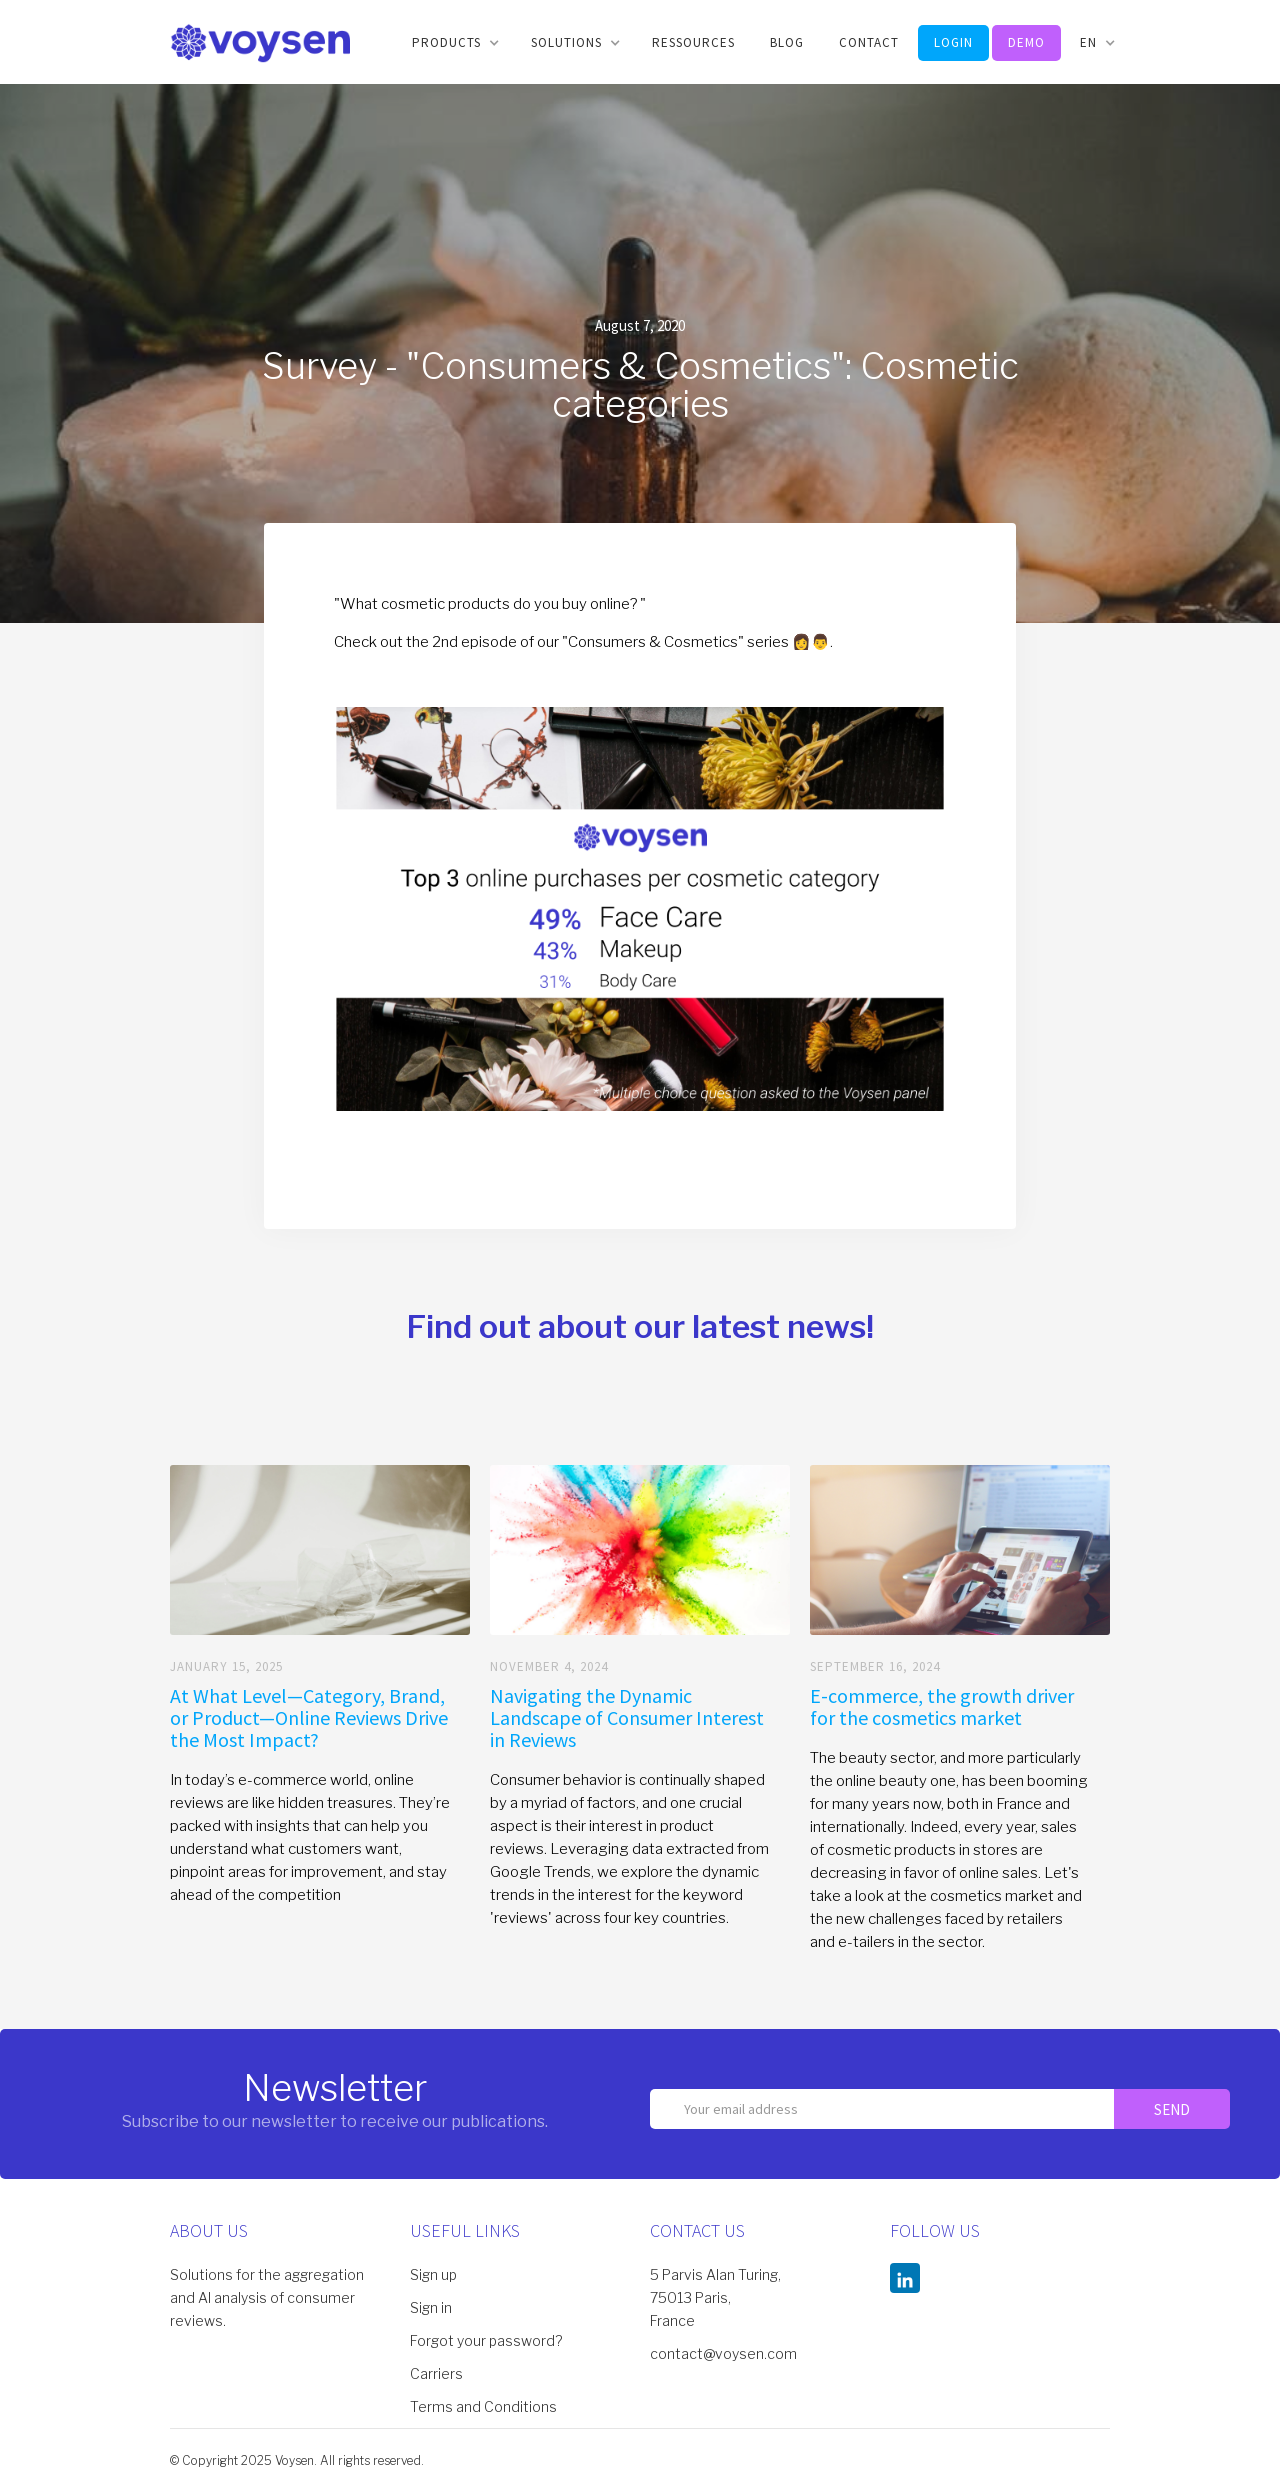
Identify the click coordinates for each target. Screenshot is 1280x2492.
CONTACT (869, 42)
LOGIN (953, 42)
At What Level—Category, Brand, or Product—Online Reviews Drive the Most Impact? (309, 1718)
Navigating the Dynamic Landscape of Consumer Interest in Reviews (627, 1718)
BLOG (787, 42)
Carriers (436, 2373)
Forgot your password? (486, 2340)
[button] (454, 43)
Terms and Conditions (483, 2406)
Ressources (693, 42)
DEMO (1026, 42)
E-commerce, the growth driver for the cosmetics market (942, 1707)
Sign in (431, 2307)
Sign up (433, 2274)
